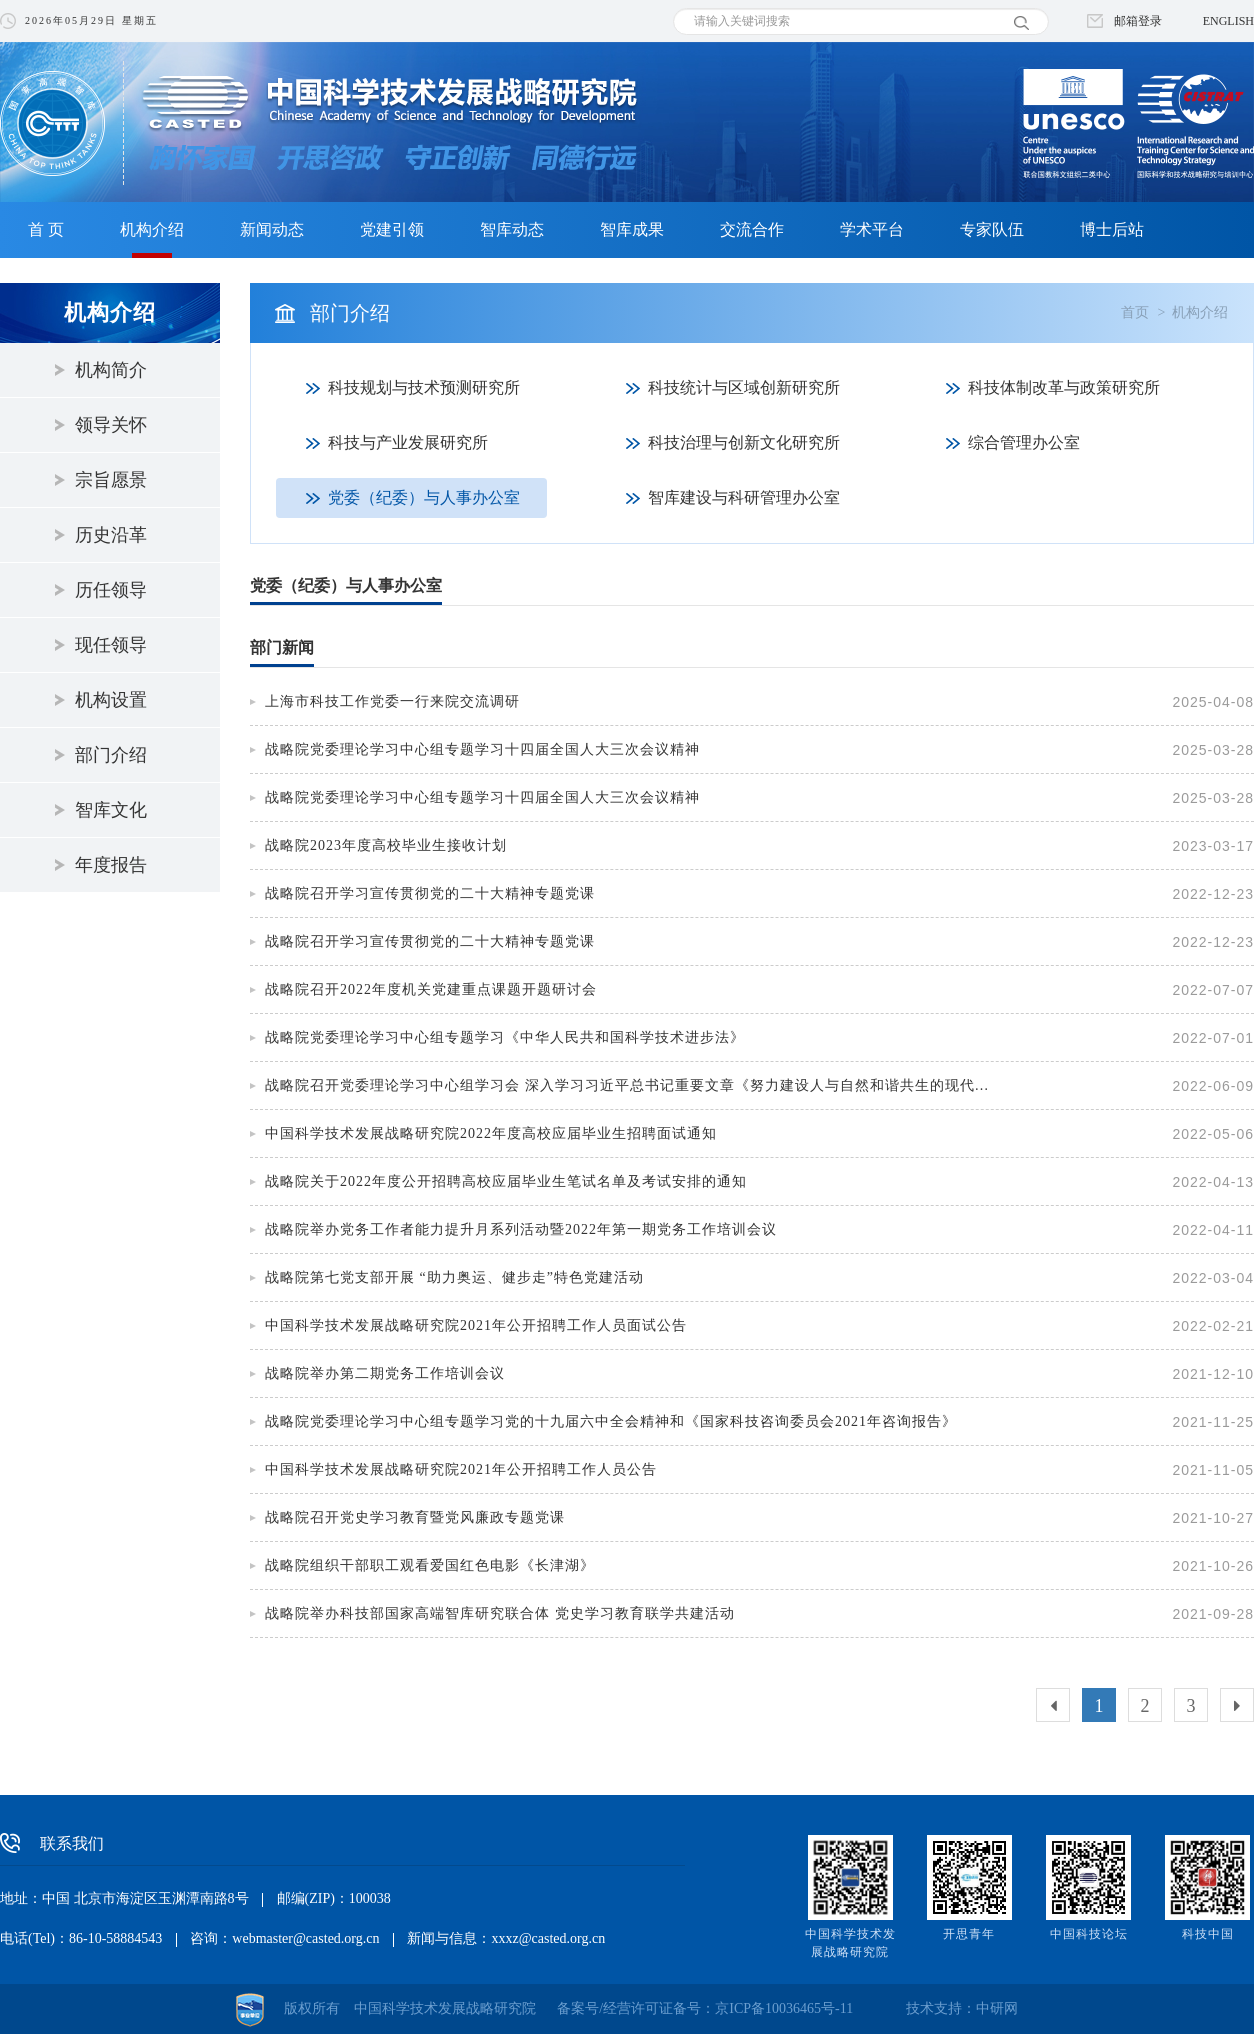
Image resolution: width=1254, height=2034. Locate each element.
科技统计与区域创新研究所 (744, 387)
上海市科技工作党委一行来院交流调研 (392, 701)
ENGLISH (1228, 21)
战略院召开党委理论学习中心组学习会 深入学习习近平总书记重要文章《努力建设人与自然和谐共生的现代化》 (632, 1085)
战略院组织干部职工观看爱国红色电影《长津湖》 (430, 1565)
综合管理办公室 (1024, 442)
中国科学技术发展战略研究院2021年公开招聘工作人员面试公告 (476, 1325)
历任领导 (111, 590)
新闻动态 (272, 229)
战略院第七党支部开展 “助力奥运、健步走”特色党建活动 (454, 1277)
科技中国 (1208, 1934)
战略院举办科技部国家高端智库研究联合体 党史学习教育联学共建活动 (500, 1613)
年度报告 (111, 865)
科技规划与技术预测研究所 (424, 387)
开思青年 (969, 1934)
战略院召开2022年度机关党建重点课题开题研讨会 (431, 989)
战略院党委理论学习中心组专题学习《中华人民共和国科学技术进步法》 (505, 1037)
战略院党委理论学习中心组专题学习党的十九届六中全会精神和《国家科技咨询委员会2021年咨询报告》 (611, 1421)
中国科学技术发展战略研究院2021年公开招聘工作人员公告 (461, 1469)
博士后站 (1112, 229)
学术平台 (872, 229)
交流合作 (752, 229)
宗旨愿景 (111, 480)
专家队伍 (992, 229)
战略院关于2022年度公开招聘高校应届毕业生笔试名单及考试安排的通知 (506, 1181)
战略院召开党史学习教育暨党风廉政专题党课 (415, 1517)
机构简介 (111, 370)
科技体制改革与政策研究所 (1064, 387)
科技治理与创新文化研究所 (744, 442)
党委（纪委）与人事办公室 (424, 497)
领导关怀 (111, 425)
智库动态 (512, 229)
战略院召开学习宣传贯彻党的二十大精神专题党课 (430, 893)
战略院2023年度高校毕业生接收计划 (386, 845)
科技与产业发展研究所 (408, 442)
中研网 (997, 2008)
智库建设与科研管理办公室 (744, 497)
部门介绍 (111, 755)
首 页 (46, 229)
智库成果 (632, 229)
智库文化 (111, 810)
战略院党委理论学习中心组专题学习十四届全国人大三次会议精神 (482, 749)
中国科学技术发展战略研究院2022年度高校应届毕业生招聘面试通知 (491, 1133)
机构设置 (111, 700)
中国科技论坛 (1089, 1934)
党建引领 (392, 229)
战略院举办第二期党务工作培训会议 (385, 1373)
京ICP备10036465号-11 (784, 2008)
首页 (1135, 312)
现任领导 (111, 645)
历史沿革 (111, 535)
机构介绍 (152, 229)
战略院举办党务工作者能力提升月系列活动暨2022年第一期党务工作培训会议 (521, 1229)
